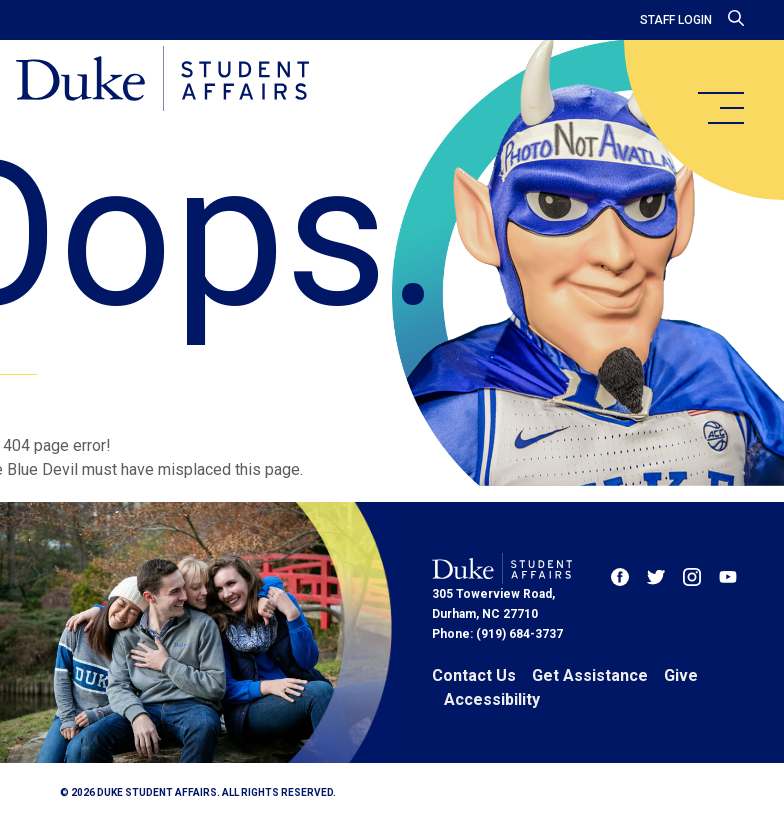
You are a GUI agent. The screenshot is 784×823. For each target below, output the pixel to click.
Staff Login (676, 20)
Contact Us (474, 675)
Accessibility (492, 699)
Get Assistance (590, 675)
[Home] (162, 80)
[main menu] (720, 108)
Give (681, 675)
